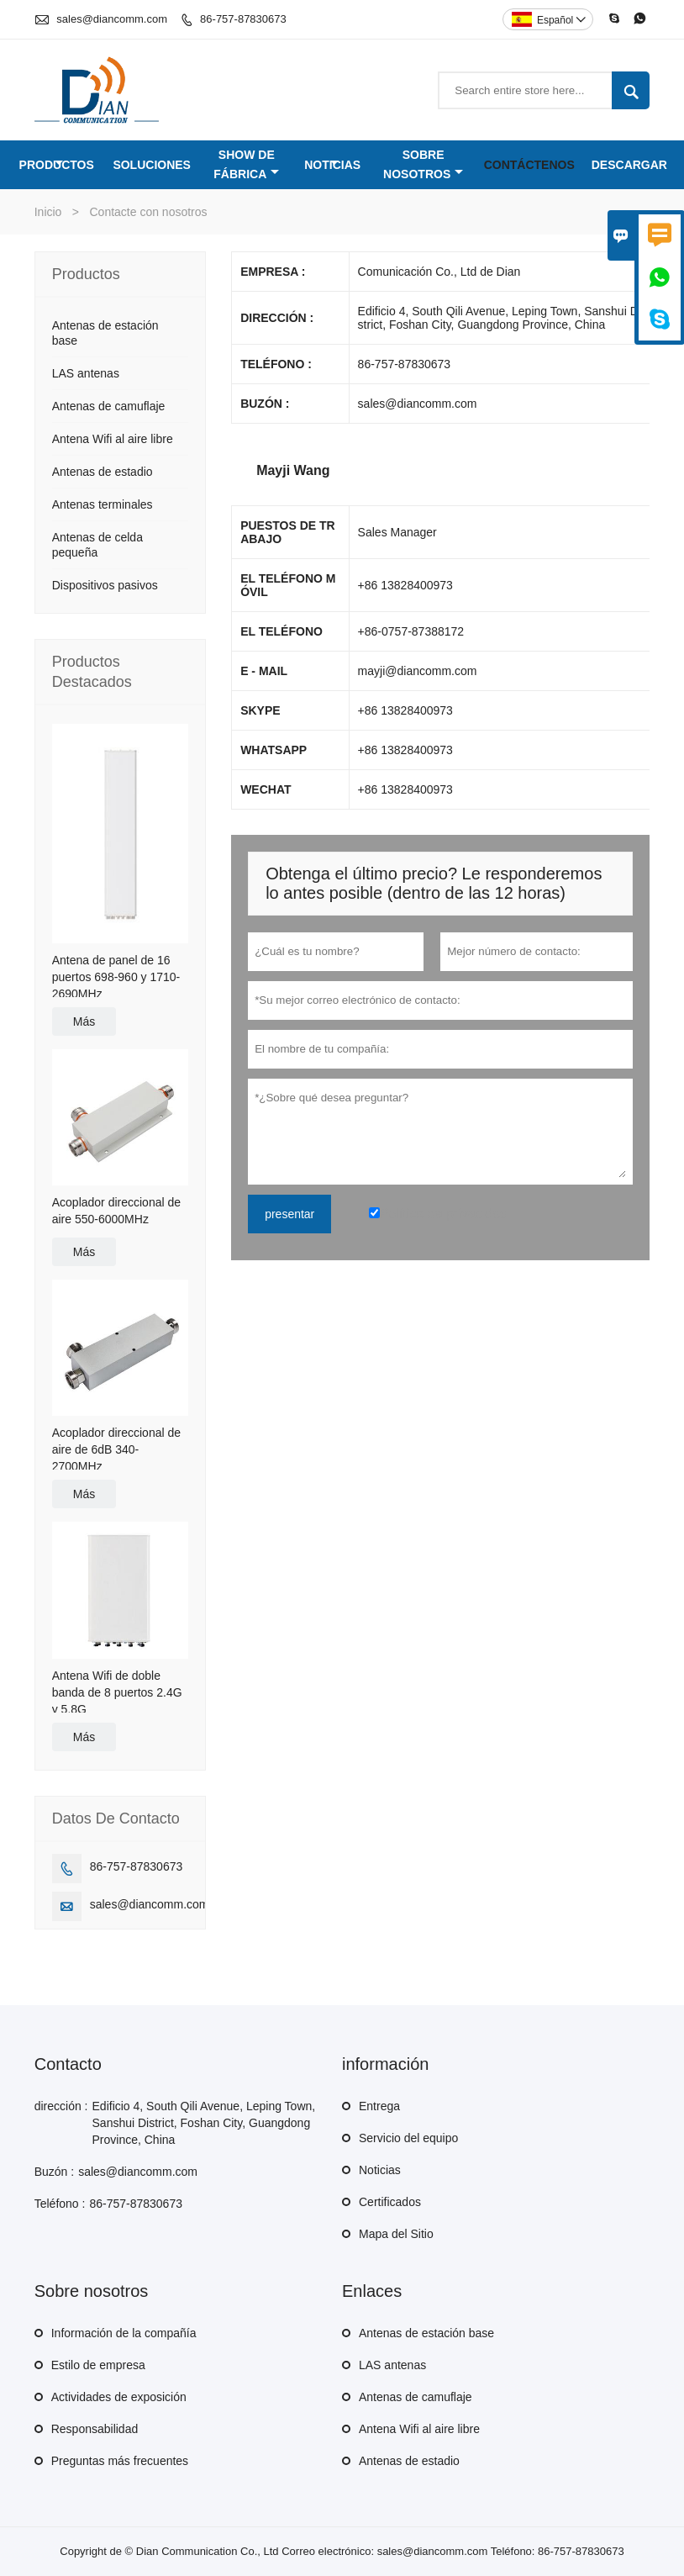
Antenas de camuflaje (109, 406)
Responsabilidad (95, 2429)
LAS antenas (85, 373)
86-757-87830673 (243, 19)
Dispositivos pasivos (105, 585)
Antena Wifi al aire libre (112, 439)
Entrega (379, 2106)
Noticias (332, 165)
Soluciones (152, 165)
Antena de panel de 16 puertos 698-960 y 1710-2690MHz (116, 976)
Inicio (48, 212)
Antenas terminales (102, 504)
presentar (289, 1214)
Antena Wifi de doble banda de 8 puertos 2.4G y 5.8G (117, 1692)
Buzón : (54, 2171)
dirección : (61, 2106)
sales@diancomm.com (111, 19)
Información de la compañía (124, 2333)
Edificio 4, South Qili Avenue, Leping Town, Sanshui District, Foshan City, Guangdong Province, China (204, 2122)
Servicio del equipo (408, 2138)
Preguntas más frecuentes (119, 2461)
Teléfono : (60, 2203)
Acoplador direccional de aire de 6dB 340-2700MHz (116, 1449)
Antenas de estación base (426, 2333)
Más (84, 1021)
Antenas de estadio (102, 471)
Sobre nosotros (423, 164)
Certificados (390, 2202)
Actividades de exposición (119, 2397)
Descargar (629, 165)
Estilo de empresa (98, 2365)
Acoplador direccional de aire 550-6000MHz (116, 1211)
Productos (56, 165)
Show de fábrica (246, 164)
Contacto (68, 2064)
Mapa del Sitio (396, 2234)
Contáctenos (529, 165)
